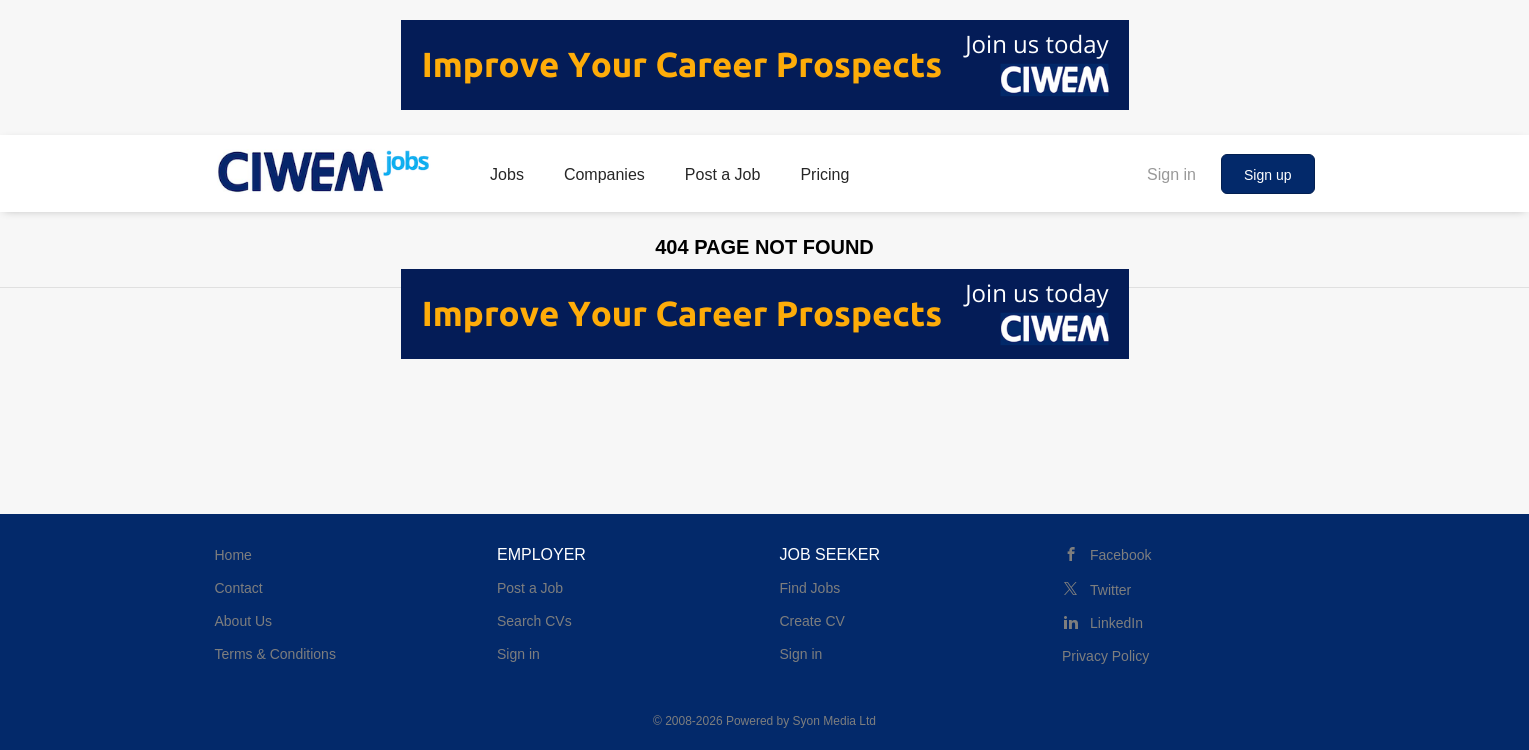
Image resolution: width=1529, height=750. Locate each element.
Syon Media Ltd (834, 721)
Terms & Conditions (275, 654)
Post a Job (530, 588)
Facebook (1120, 555)
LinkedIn (1116, 623)
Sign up (1267, 175)
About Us (244, 621)
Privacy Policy (1105, 656)
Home (233, 555)
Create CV (812, 621)
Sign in (1171, 174)
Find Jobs (810, 588)
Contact (239, 588)
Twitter (1110, 590)
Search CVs (534, 621)
